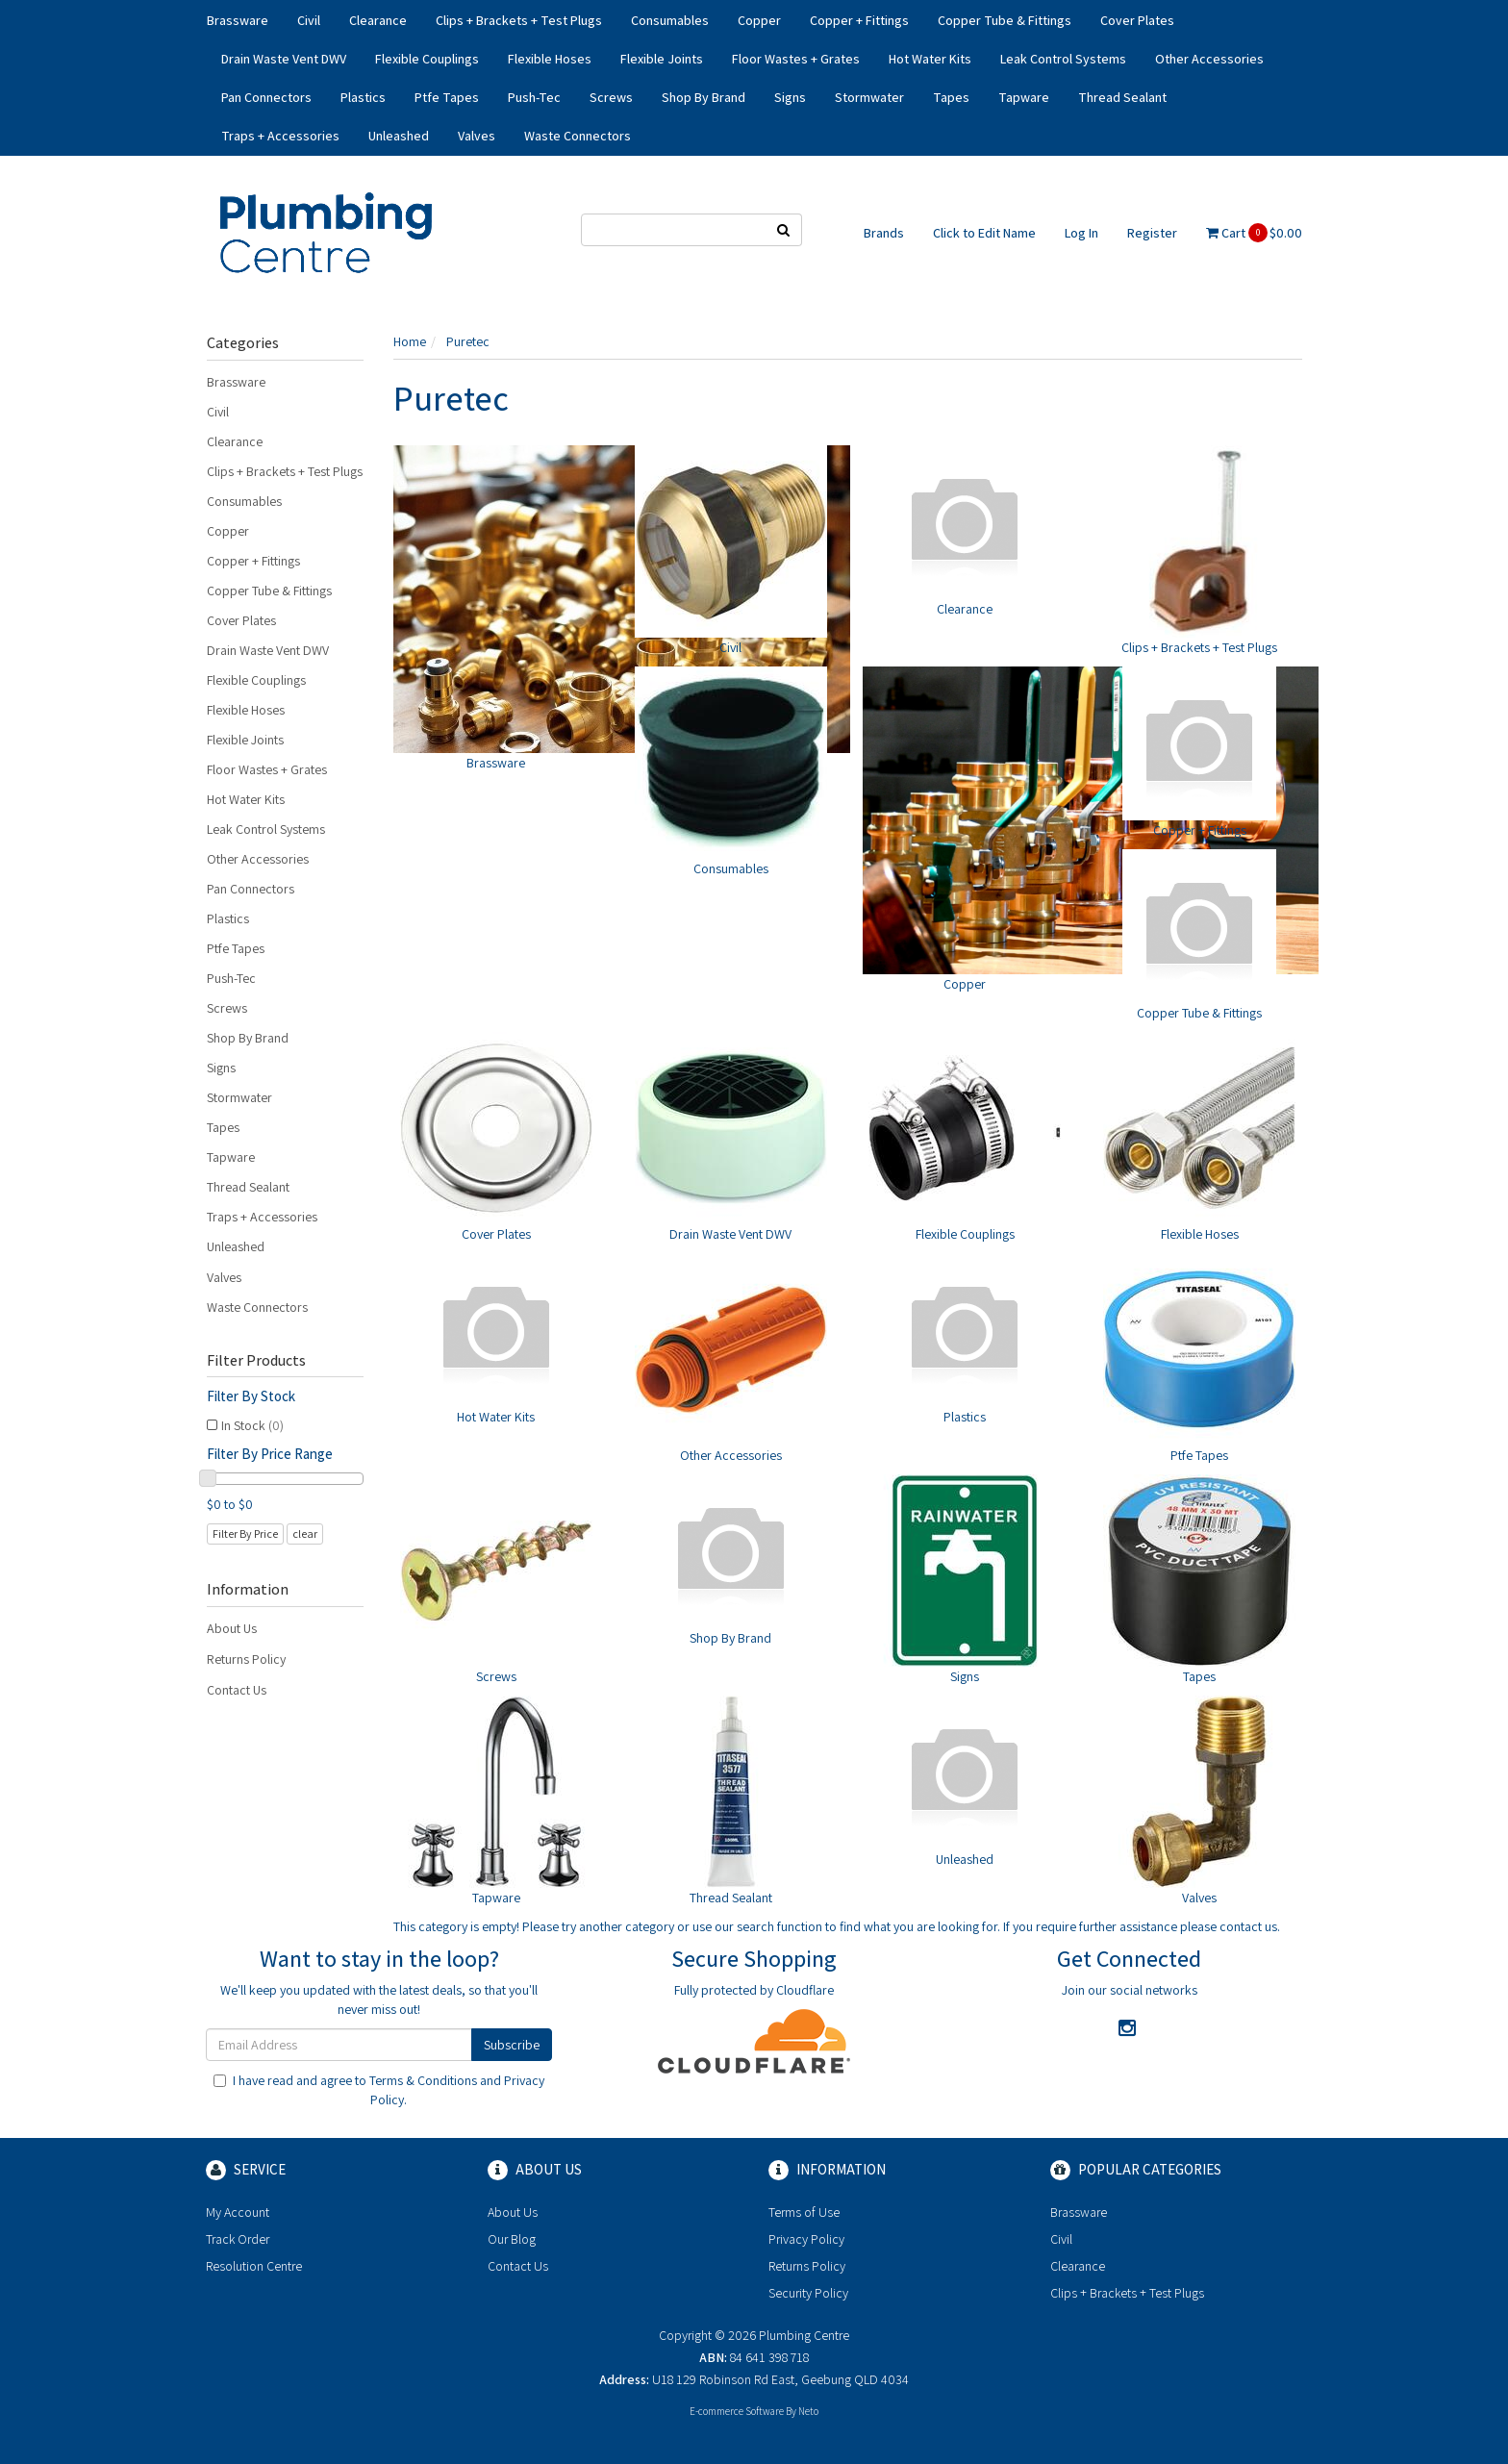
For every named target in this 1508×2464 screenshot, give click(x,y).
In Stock (252, 1425)
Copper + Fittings (859, 20)
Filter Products (256, 1361)
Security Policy (808, 2292)
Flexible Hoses (549, 58)
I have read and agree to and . (379, 2090)
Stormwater (869, 97)
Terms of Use (804, 2212)
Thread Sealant (1122, 97)
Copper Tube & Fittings (1004, 20)
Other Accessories (1209, 58)
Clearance (378, 20)
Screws (611, 97)
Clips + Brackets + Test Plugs (519, 20)
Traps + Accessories (280, 135)
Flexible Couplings (427, 58)
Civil (308, 20)
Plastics (363, 97)
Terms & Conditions (423, 2080)
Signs (790, 97)
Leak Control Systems (1063, 58)
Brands (884, 232)
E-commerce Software (737, 2411)
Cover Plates (1137, 20)
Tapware (1023, 97)
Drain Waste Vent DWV (283, 58)
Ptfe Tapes (447, 97)
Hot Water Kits (930, 58)
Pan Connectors (266, 97)
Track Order (237, 2239)
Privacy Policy (806, 2239)
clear (304, 1533)
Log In (1081, 232)
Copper (759, 20)
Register (1152, 232)
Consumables (670, 20)
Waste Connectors (577, 135)
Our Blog (512, 2239)
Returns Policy (246, 1659)
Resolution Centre (254, 2266)
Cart (1254, 232)
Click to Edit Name (984, 232)
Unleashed (398, 135)
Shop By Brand (703, 97)
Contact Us (236, 1689)
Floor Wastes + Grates (796, 58)
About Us (232, 1628)
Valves (476, 135)
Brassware (237, 20)
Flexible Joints (661, 58)
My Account (237, 2212)
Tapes (951, 97)
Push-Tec (534, 97)
